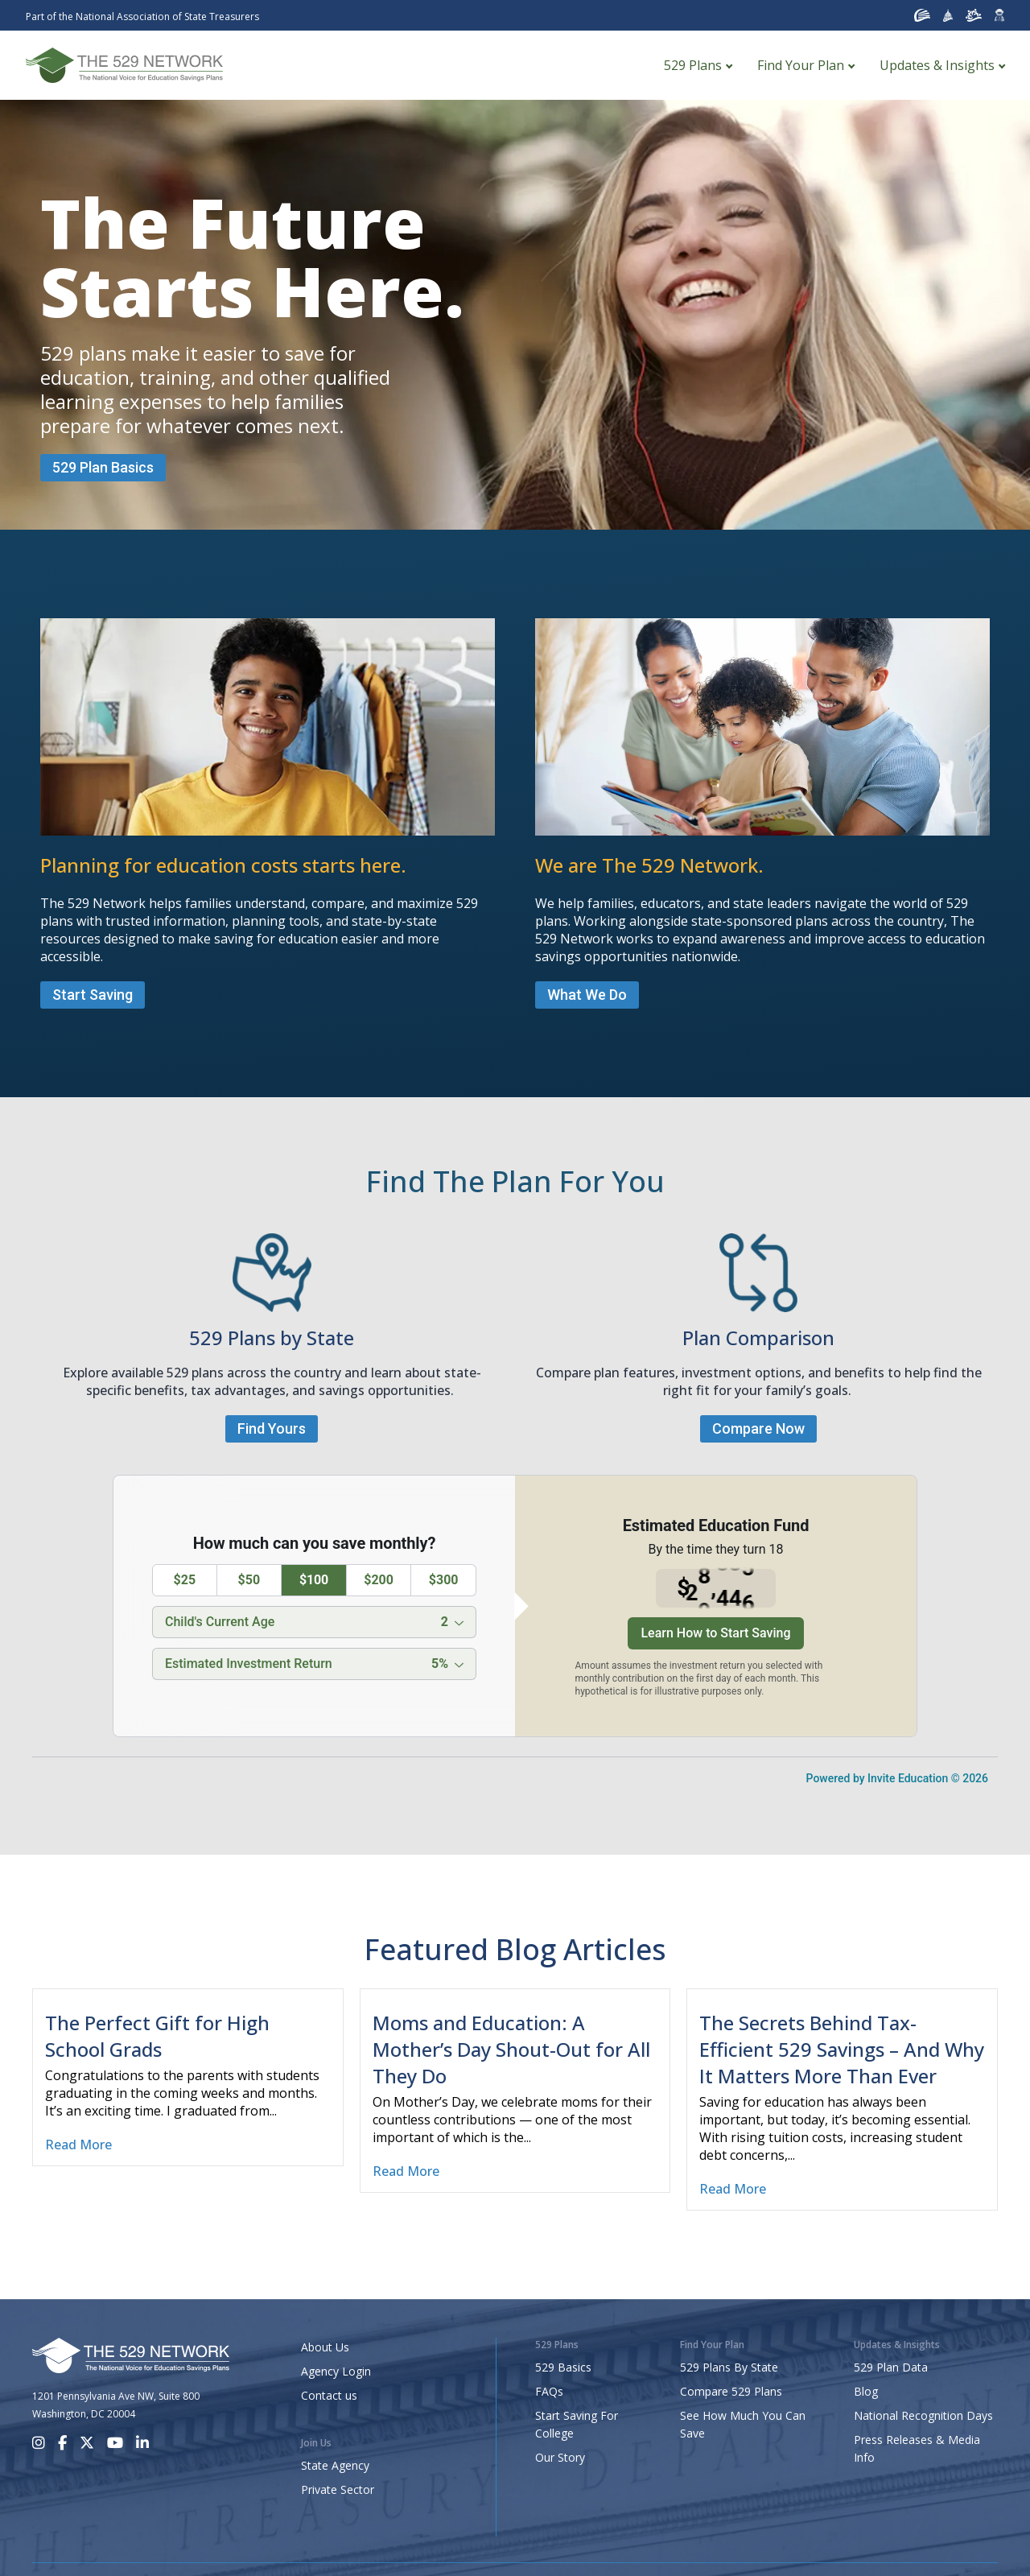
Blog (866, 2391)
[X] (87, 2443)
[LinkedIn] (142, 2443)
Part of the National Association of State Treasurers (142, 16)
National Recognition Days (923, 2415)
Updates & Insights (937, 65)
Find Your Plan (800, 65)
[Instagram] (38, 2443)
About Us (325, 2347)
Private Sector (337, 2489)
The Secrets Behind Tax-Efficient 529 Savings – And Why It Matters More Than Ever (841, 2049)
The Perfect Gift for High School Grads (157, 2035)
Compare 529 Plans (731, 2391)
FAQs (549, 2391)
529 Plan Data (891, 2367)
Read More (78, 2144)
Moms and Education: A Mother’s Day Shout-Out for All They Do (511, 2049)
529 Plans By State (729, 2367)
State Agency (335, 2465)
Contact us (329, 2395)
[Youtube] (115, 2443)
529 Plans (693, 65)
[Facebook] (62, 2443)
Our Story (560, 2457)
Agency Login (336, 2371)
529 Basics (563, 2367)
